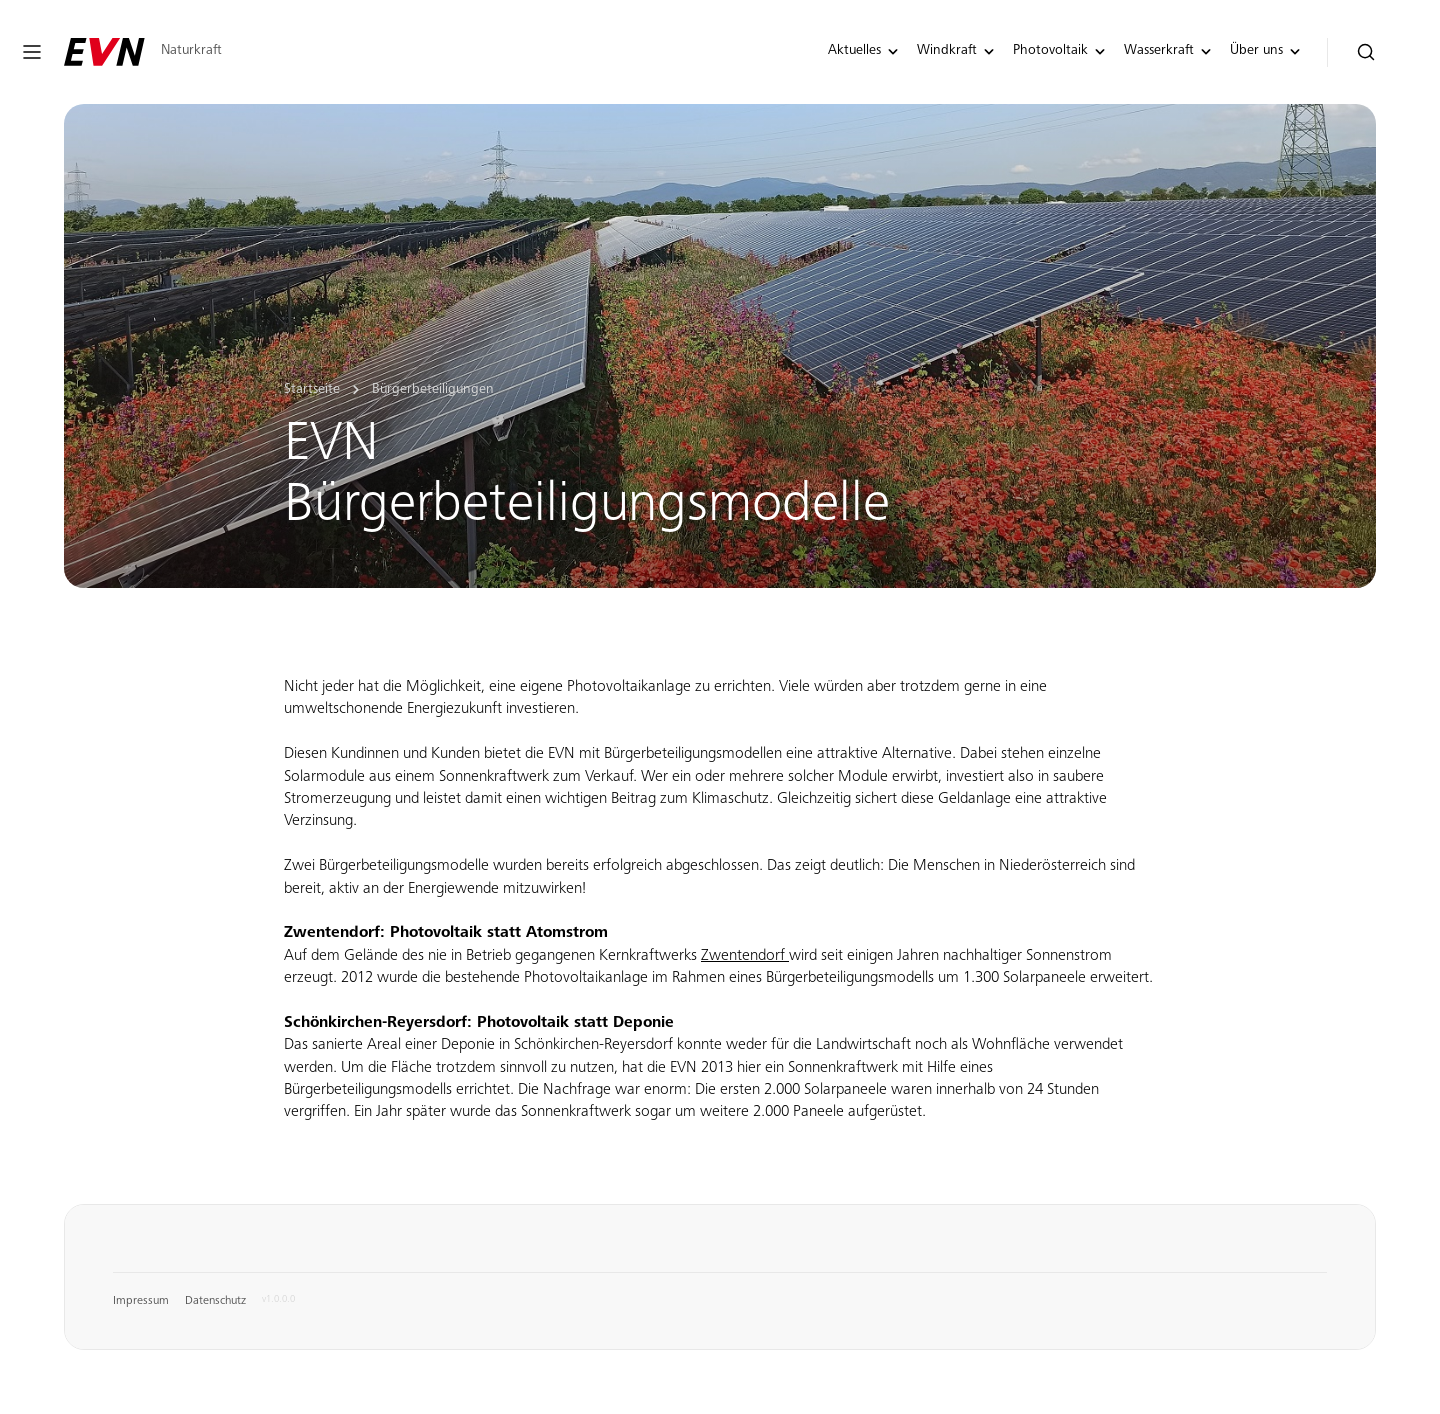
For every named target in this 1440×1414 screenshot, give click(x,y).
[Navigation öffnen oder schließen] (32, 52)
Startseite (312, 390)
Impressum (141, 1301)
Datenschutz (215, 1301)
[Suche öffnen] (1366, 52)
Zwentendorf (745, 956)
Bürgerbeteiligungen (433, 390)
